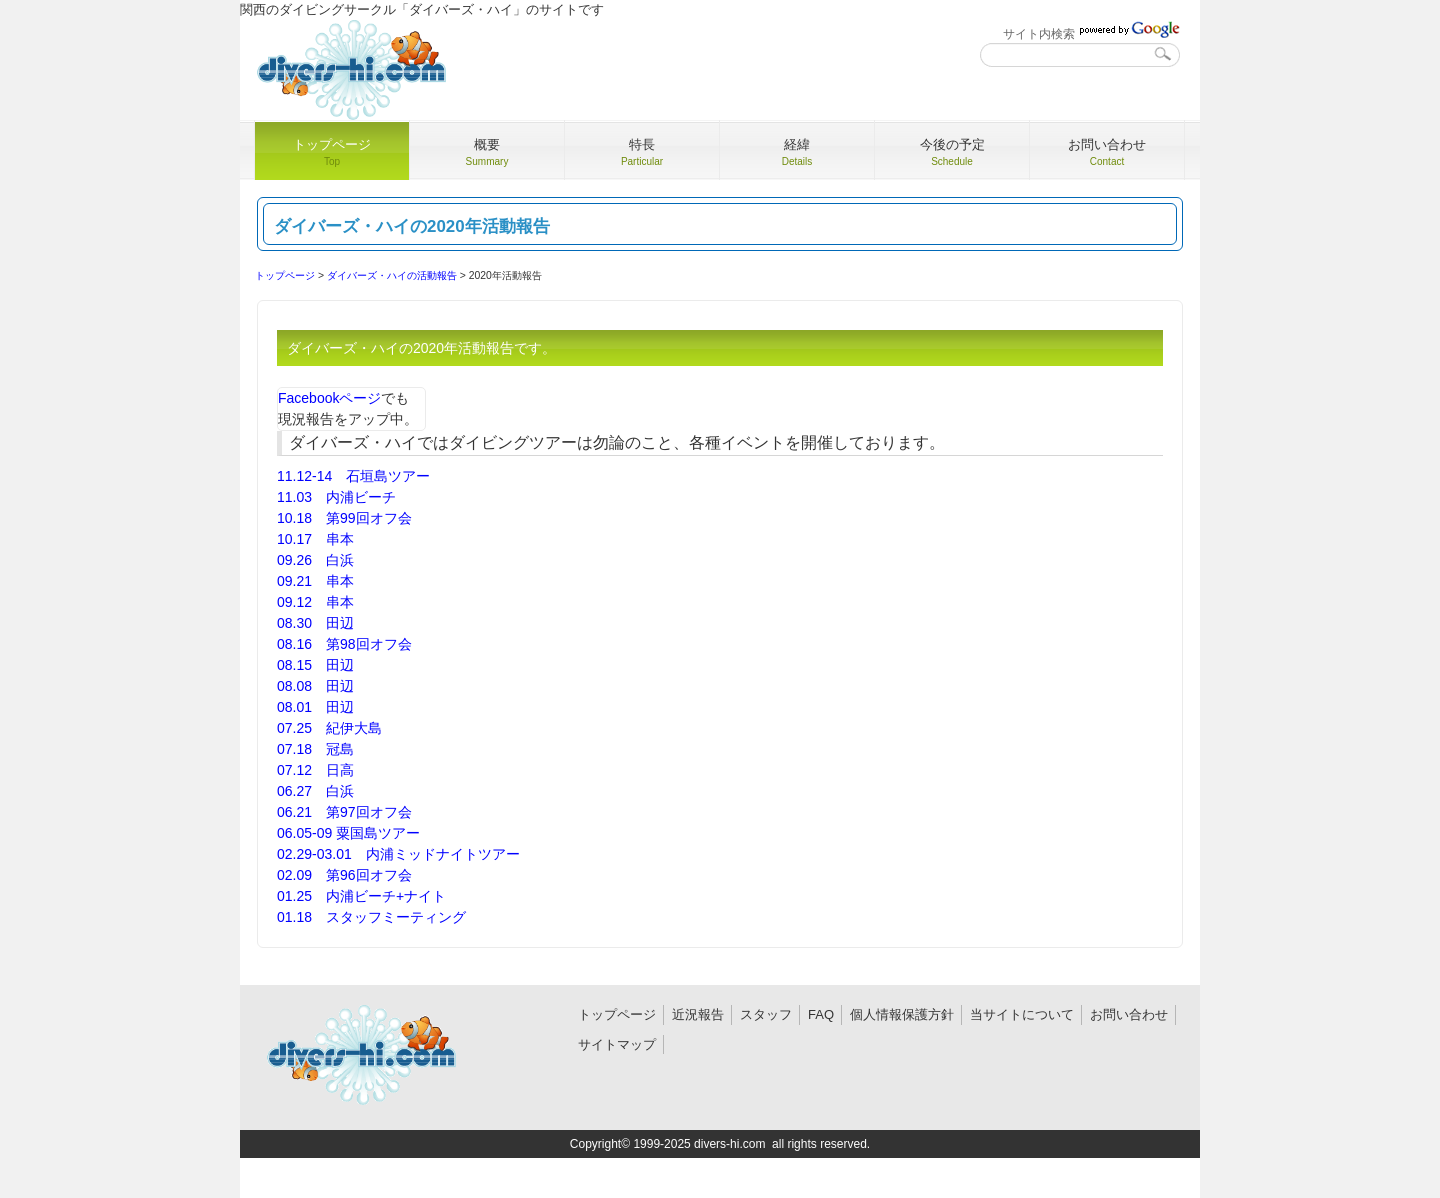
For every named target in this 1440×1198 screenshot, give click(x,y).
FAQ (821, 1014)
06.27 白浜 (315, 791)
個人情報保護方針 (902, 1014)
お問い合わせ (1129, 1014)
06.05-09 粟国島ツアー (348, 833)
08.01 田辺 (315, 707)
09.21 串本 (315, 581)
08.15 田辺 (315, 665)
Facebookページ (329, 398)
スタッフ (766, 1014)
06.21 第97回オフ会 (344, 812)
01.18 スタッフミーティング (371, 917)
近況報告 (698, 1014)
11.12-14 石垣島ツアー (353, 476)
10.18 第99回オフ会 (344, 518)
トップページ (285, 275)
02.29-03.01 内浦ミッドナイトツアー (398, 854)
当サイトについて (1022, 1014)
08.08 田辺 (315, 686)
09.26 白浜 (315, 560)
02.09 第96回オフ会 (344, 875)
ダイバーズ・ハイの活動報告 (392, 275)
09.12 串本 (315, 602)
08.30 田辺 (315, 623)
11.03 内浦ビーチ (336, 497)
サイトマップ (617, 1044)
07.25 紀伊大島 (329, 728)
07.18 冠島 (315, 749)
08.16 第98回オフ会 (344, 644)
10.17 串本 (315, 539)
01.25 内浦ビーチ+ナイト (361, 896)
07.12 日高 (315, 770)
